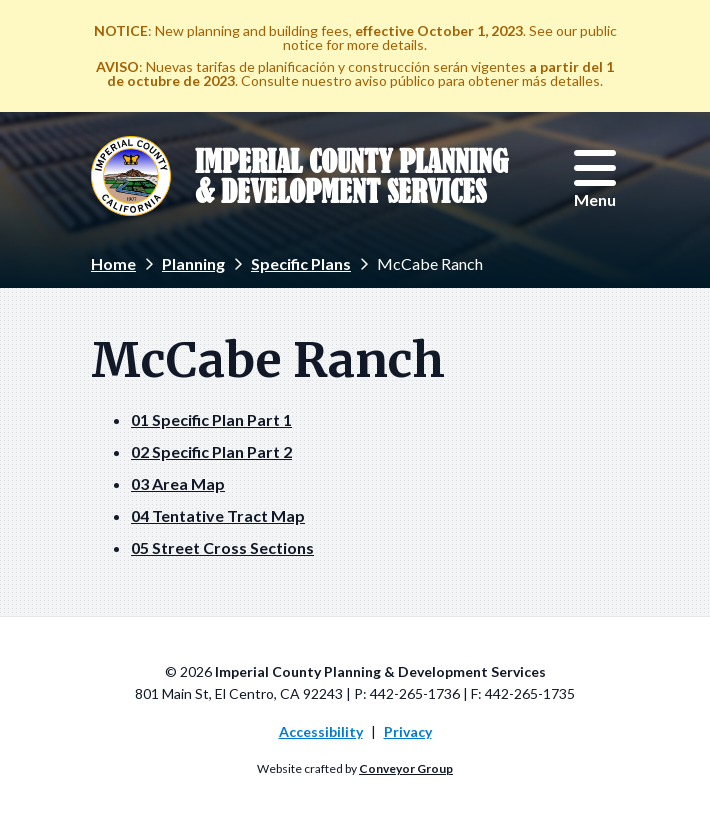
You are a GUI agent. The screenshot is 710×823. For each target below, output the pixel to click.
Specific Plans (301, 263)
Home (113, 263)
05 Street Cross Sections (222, 547)
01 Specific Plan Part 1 (211, 419)
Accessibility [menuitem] (321, 731)
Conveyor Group (406, 768)
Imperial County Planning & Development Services (351, 176)
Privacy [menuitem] (408, 731)
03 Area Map (178, 483)
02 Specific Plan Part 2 (211, 451)
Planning (193, 263)
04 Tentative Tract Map (218, 515)
